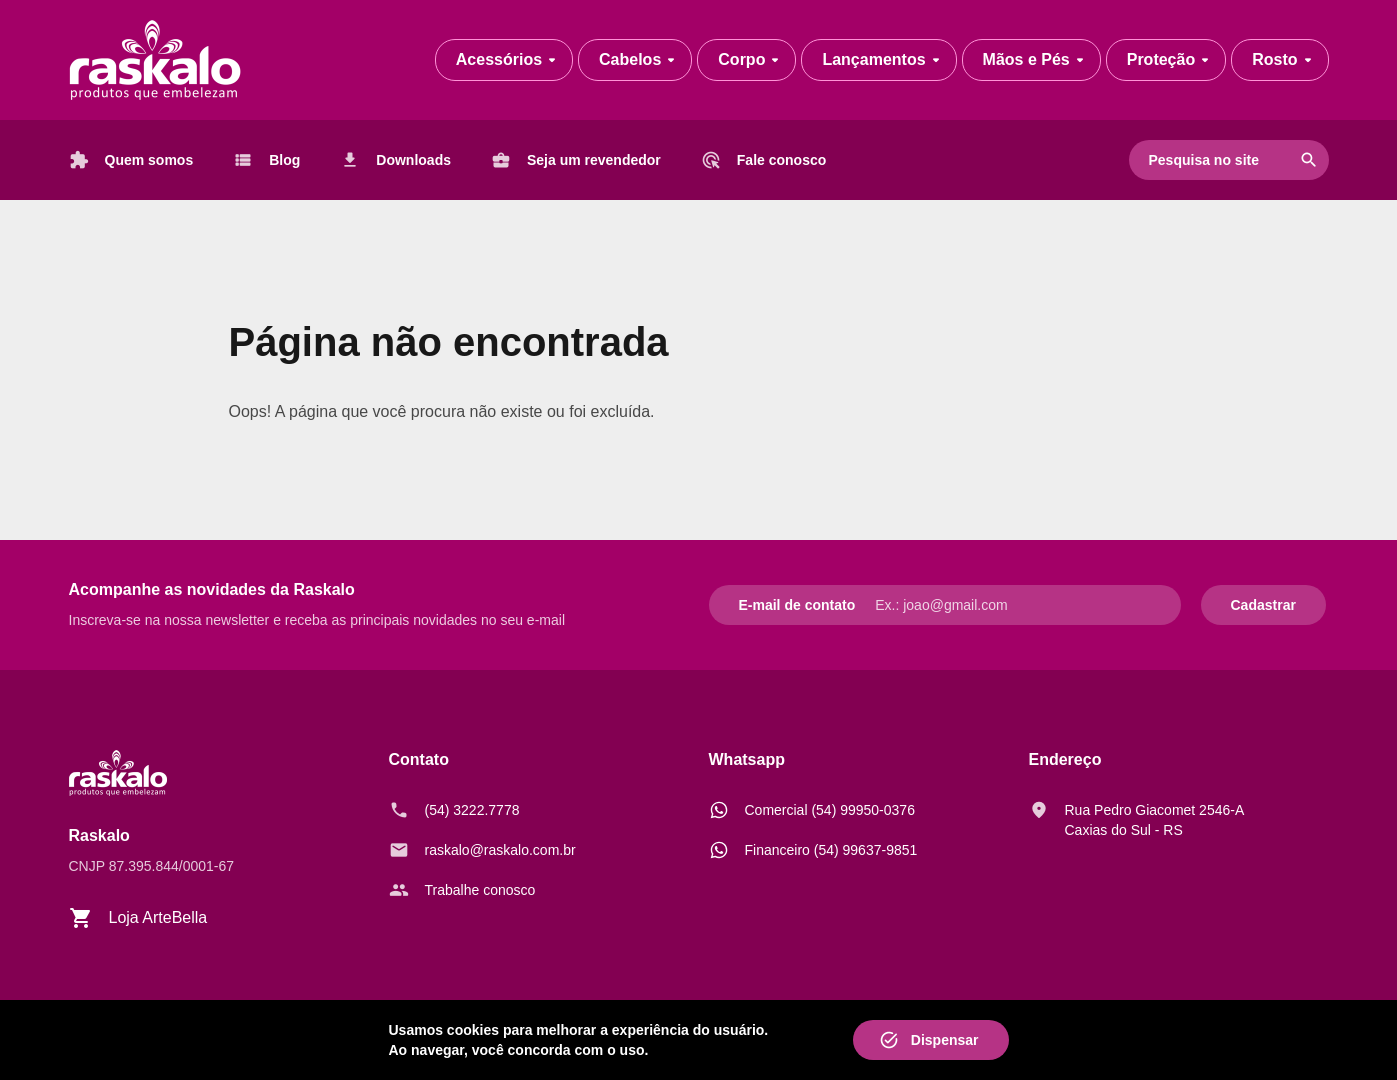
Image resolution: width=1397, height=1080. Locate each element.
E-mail (760, 605)
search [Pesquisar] (1309, 160)
